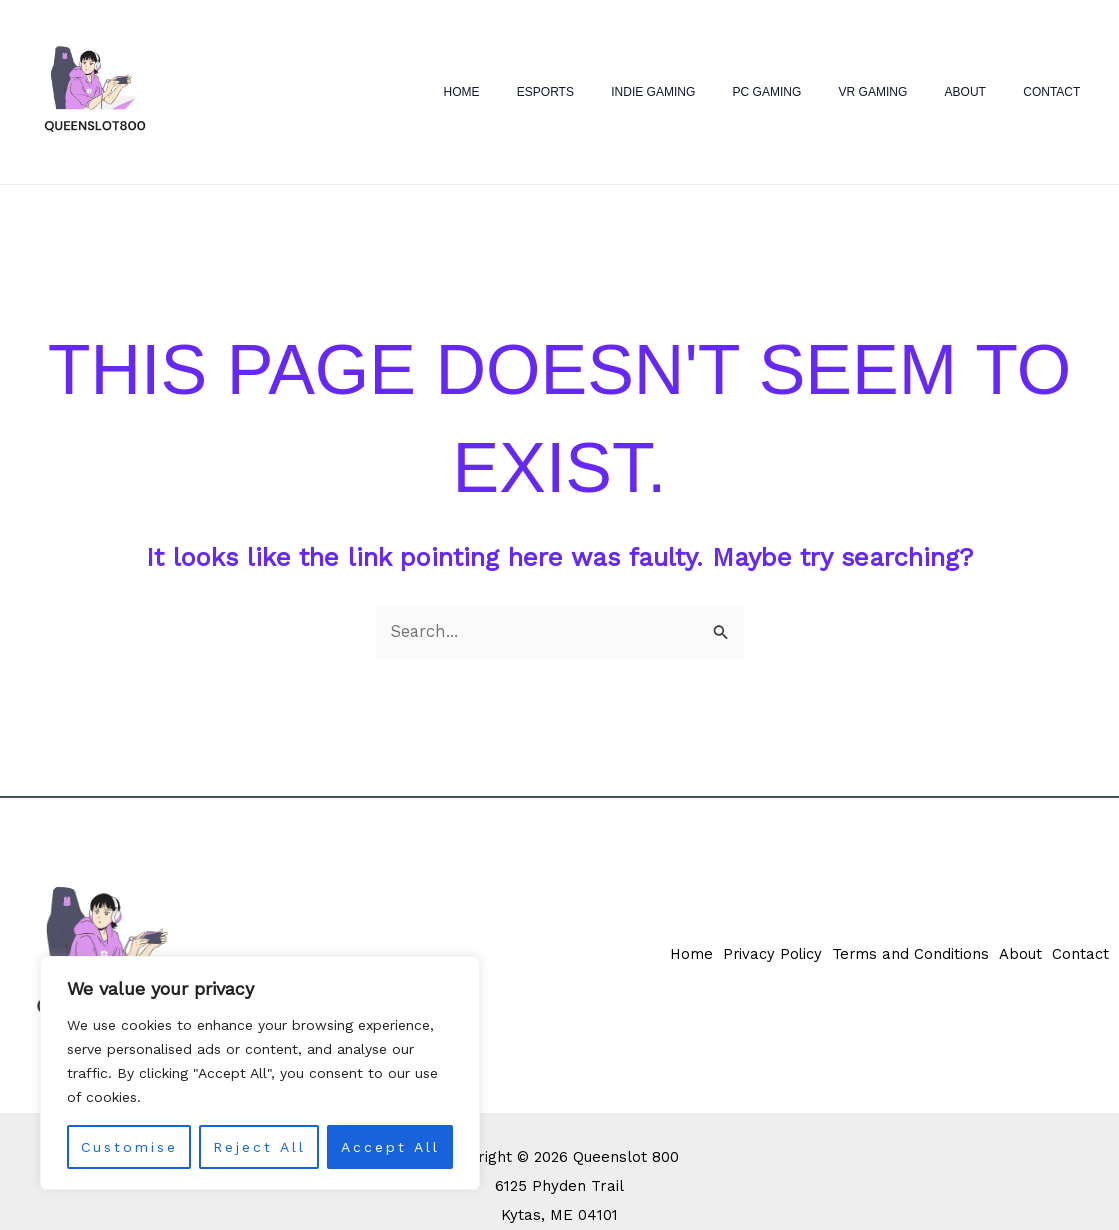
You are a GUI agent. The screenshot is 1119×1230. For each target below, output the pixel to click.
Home (548, 92)
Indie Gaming (713, 92)
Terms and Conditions (904, 956)
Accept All (390, 1147)
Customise (129, 1147)
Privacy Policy (762, 956)
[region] (260, 1073)
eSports (618, 92)
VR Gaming (906, 92)
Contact (1058, 92)
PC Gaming (813, 92)
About (985, 92)
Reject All (259, 1147)
